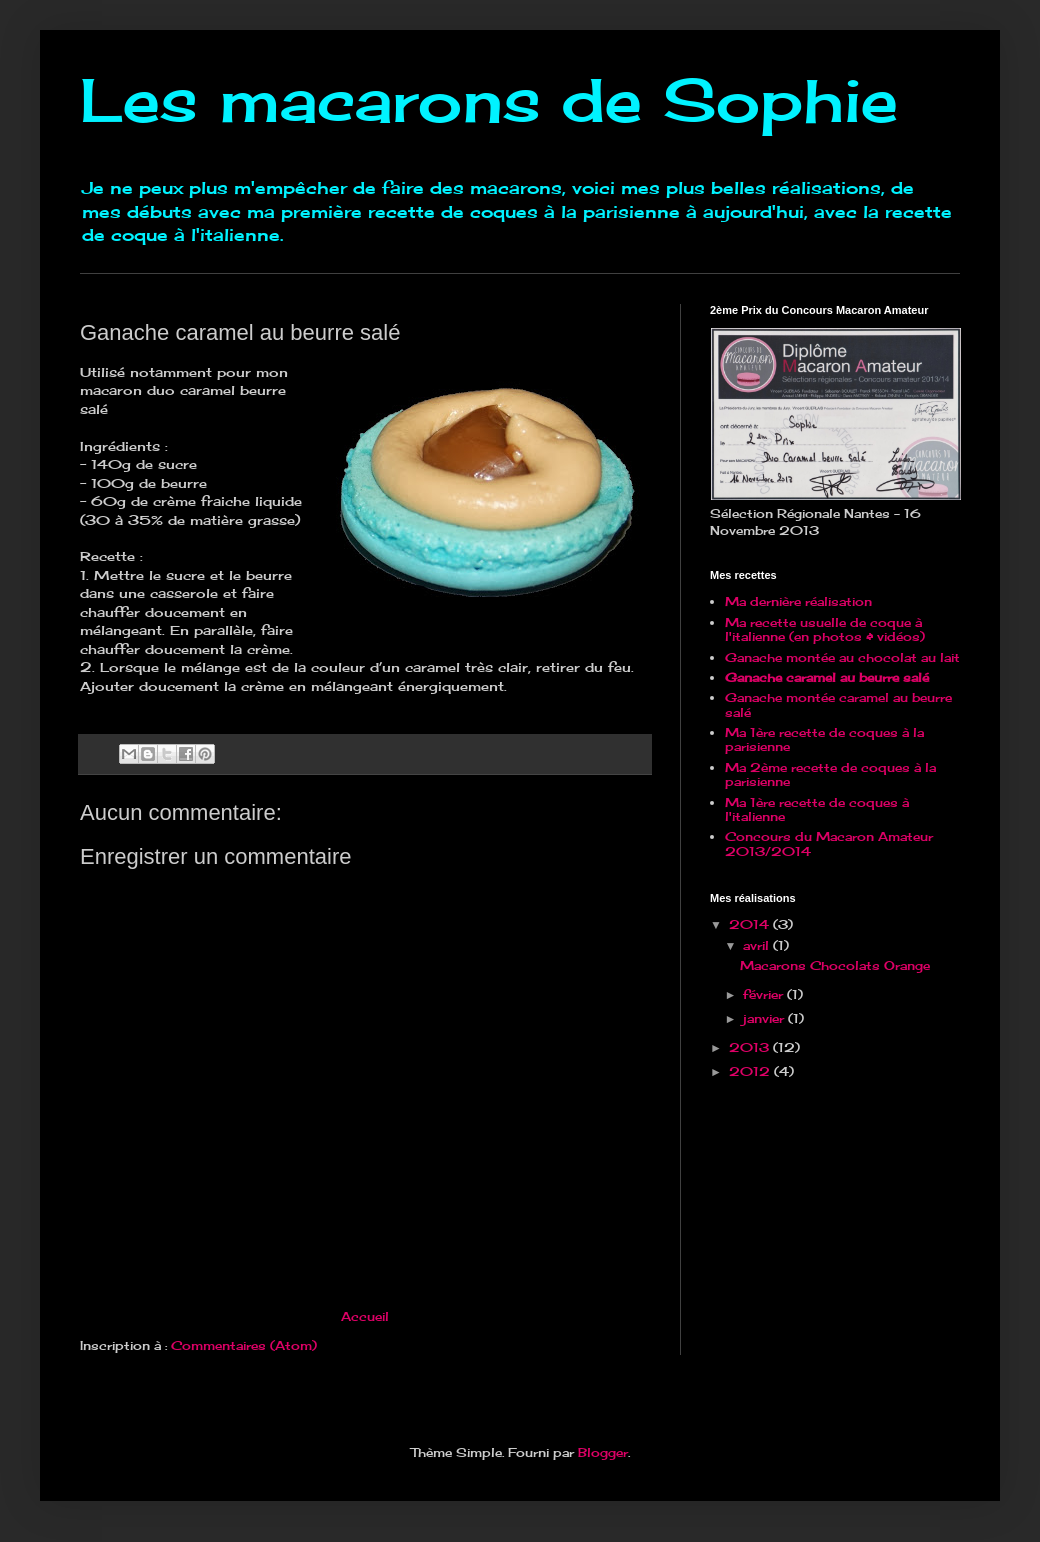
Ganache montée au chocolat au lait (842, 657)
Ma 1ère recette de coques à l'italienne (817, 809)
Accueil (365, 1316)
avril (758, 945)
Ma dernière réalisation (798, 601)
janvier (765, 1018)
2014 (751, 924)
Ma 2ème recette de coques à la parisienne (830, 774)
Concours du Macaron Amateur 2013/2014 (829, 843)
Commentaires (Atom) (244, 1345)
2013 (751, 1047)
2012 (751, 1071)
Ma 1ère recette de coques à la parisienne (824, 739)
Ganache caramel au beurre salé (827, 677)
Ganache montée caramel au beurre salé (838, 704)
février (765, 994)
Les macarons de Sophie (489, 99)
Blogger (603, 1452)
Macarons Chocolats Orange (835, 965)
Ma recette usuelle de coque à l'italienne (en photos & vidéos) (825, 629)
